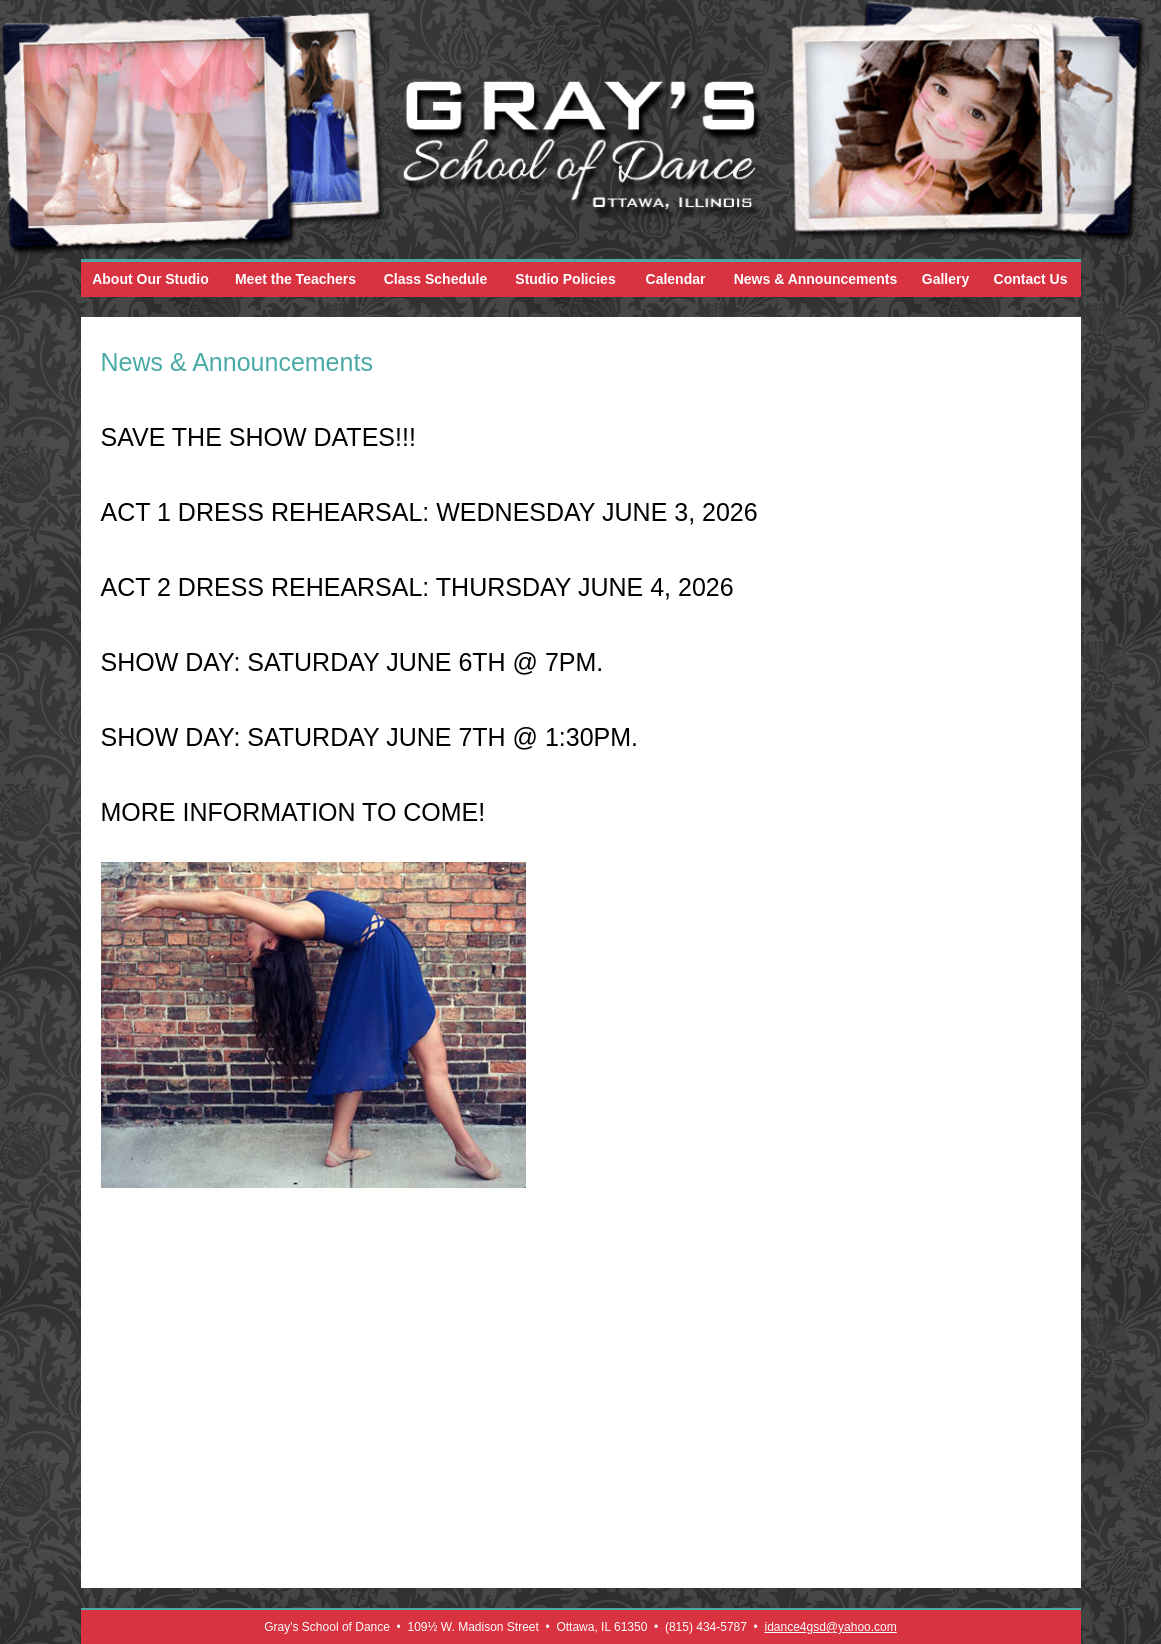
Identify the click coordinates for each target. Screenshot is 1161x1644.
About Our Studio (150, 279)
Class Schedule (436, 279)
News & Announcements (816, 279)
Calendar (676, 279)
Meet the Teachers (295, 279)
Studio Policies (565, 279)
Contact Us (1031, 279)
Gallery (945, 279)
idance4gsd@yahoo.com (830, 1627)
